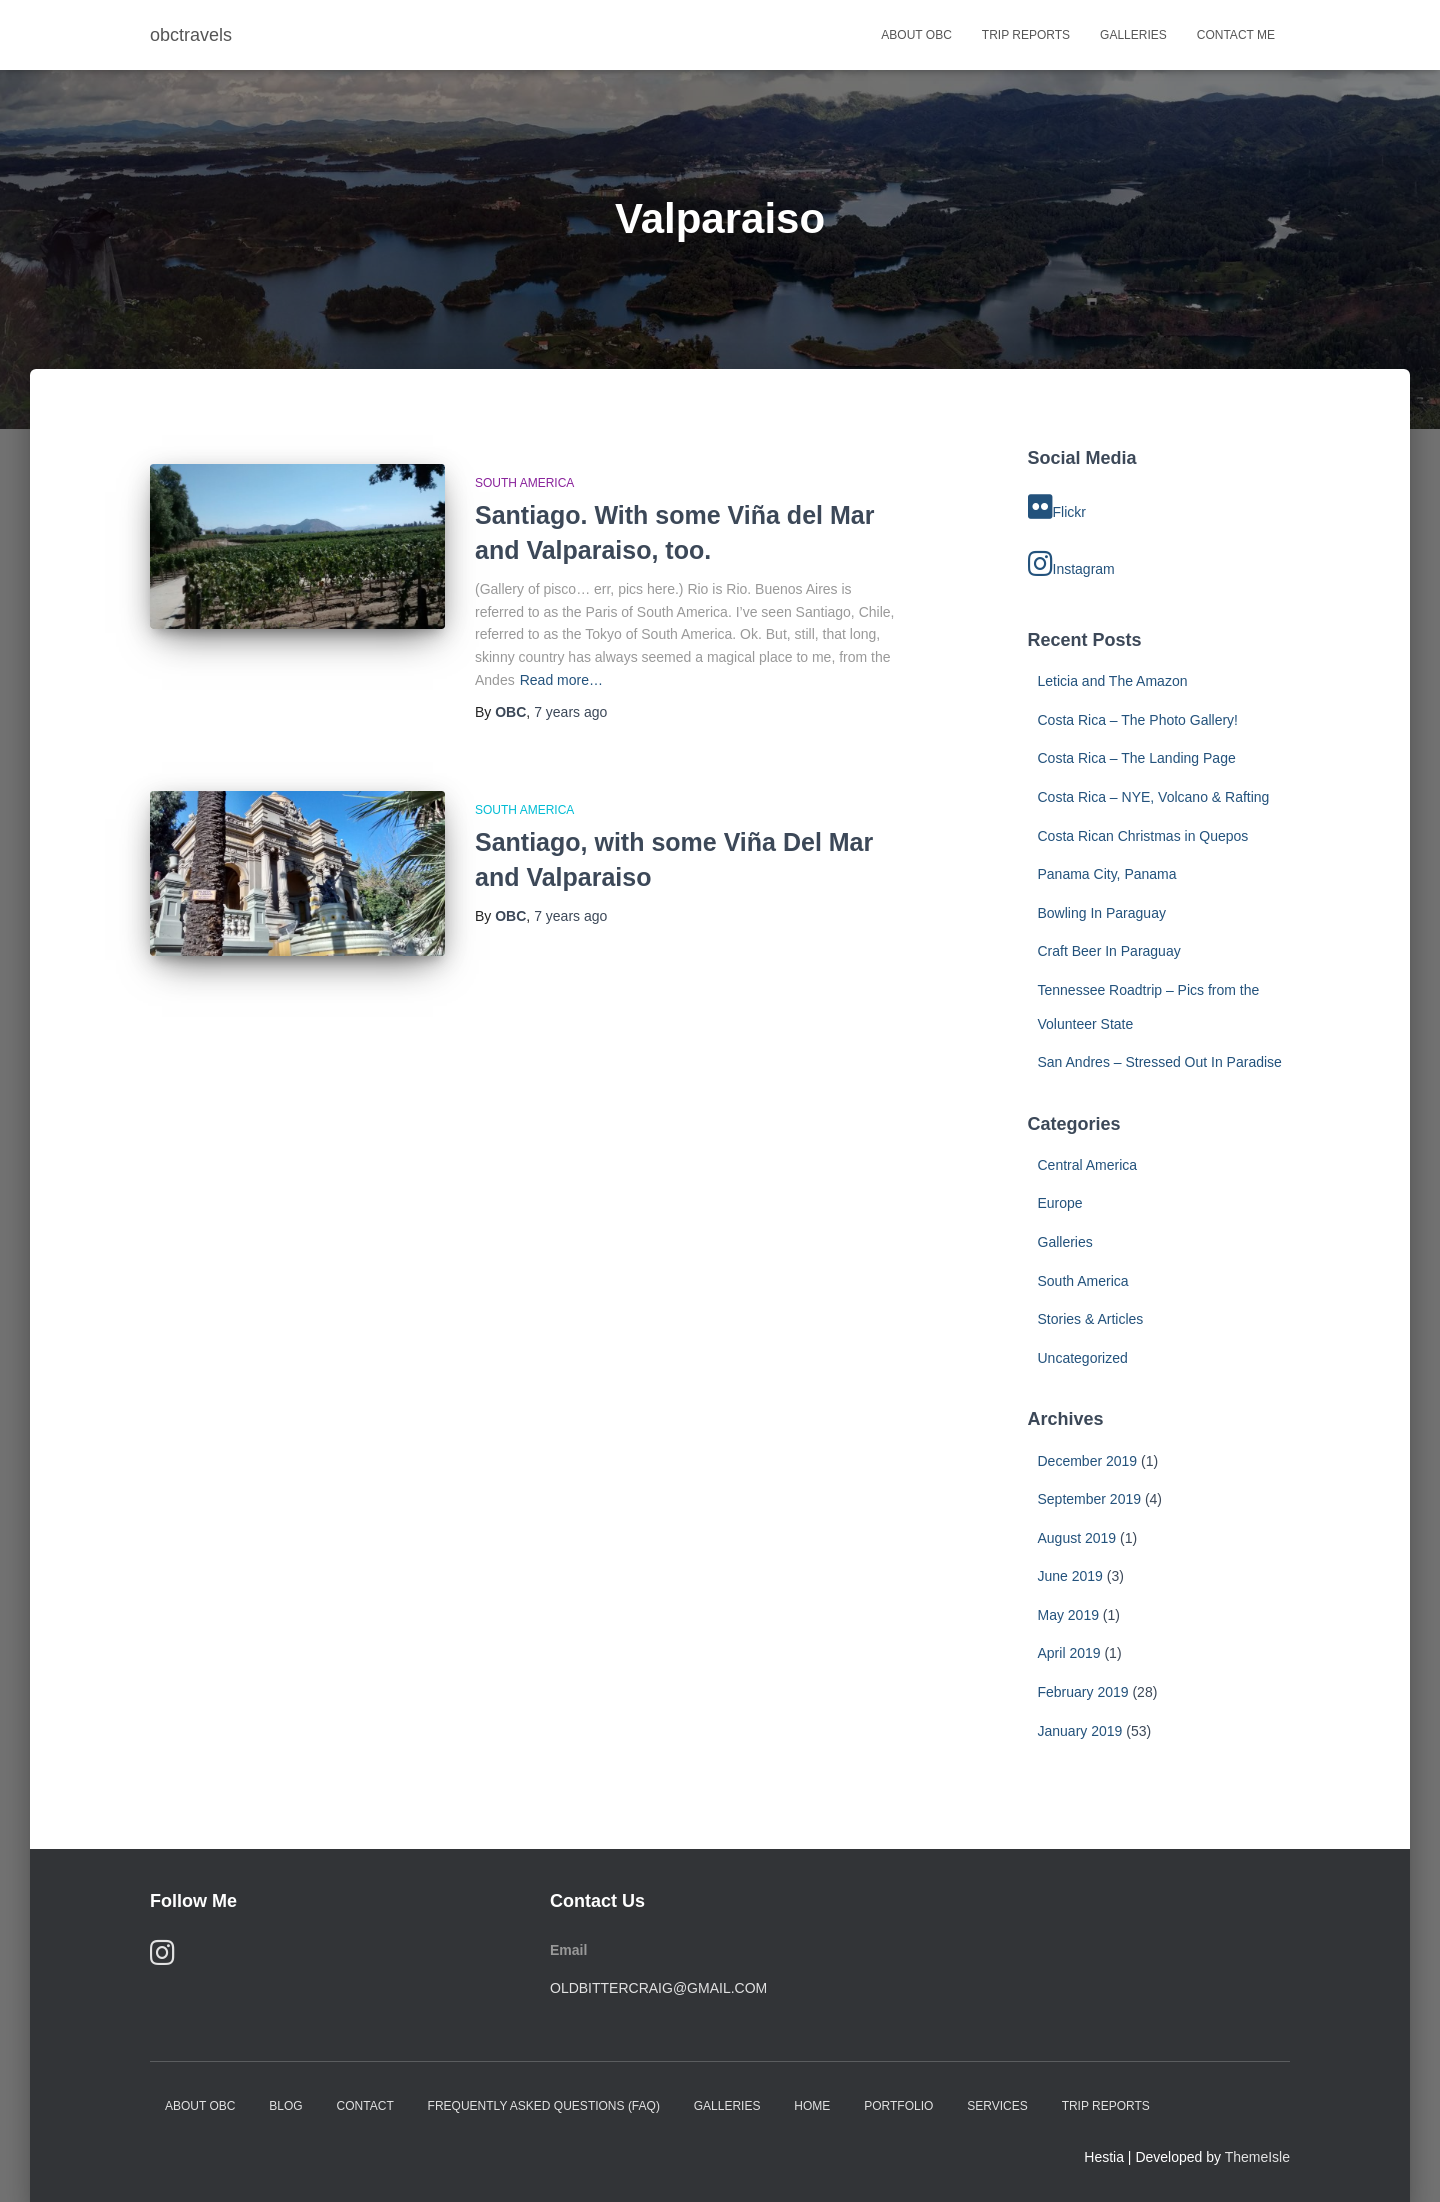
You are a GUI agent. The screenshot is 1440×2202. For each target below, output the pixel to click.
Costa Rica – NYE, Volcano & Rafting (1154, 797)
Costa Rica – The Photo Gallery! (1138, 720)
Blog (285, 2106)
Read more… (561, 680)
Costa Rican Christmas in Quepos (1143, 836)
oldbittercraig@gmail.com (658, 1988)
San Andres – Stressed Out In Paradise (1160, 1062)
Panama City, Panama (1107, 874)
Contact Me (1236, 35)
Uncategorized (1083, 1358)
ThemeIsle (1257, 2157)
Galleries (1133, 35)
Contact (365, 2106)
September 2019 (1090, 1499)
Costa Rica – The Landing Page (1137, 758)
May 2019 (1068, 1615)
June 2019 (1070, 1576)
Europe (1060, 1203)
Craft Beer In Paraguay (1109, 951)
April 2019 (1069, 1653)
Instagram (1071, 564)
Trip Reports (1026, 35)
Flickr (1057, 507)
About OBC (916, 35)
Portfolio (898, 2106)
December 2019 (1088, 1461)
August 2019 (1077, 1538)
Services (997, 2106)
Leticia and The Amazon (1113, 681)
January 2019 (1080, 1731)
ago (570, 712)
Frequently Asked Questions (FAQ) (544, 2106)
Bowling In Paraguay (1102, 913)
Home (812, 2106)
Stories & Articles (1091, 1319)
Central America (1088, 1165)
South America (524, 483)
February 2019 (1083, 1692)
